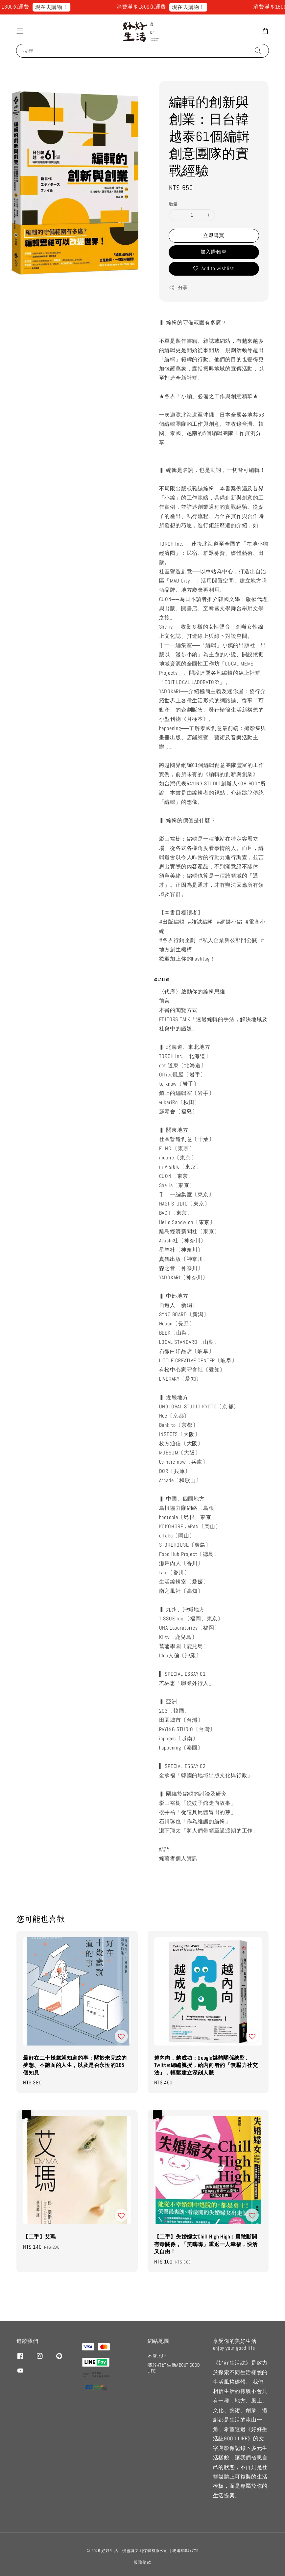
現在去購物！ (57, 7)
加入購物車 (214, 252)
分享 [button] (178, 288)
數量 (173, 204)
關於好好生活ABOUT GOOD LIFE (174, 2368)
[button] (19, 31)
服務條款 (142, 2562)
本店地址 (157, 2356)
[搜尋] (258, 50)
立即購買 (213, 235)
